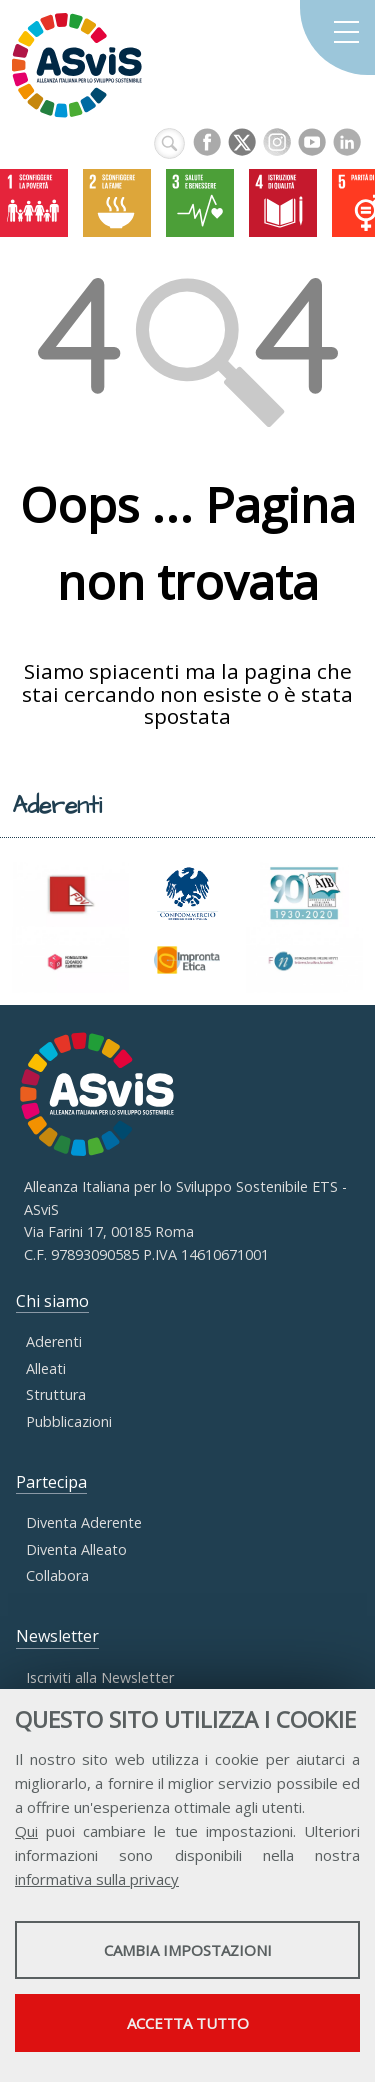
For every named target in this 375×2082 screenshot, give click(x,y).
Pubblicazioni (69, 1421)
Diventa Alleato (76, 1549)
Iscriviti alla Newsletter (100, 1677)
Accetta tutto (188, 2023)
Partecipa (51, 1482)
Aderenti (54, 1341)
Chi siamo (52, 1301)
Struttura (56, 1394)
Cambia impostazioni (188, 1950)
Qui (26, 1831)
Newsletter (57, 1636)
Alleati (46, 1368)
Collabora (57, 1575)
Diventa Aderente (84, 1522)
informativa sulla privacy (97, 1879)
